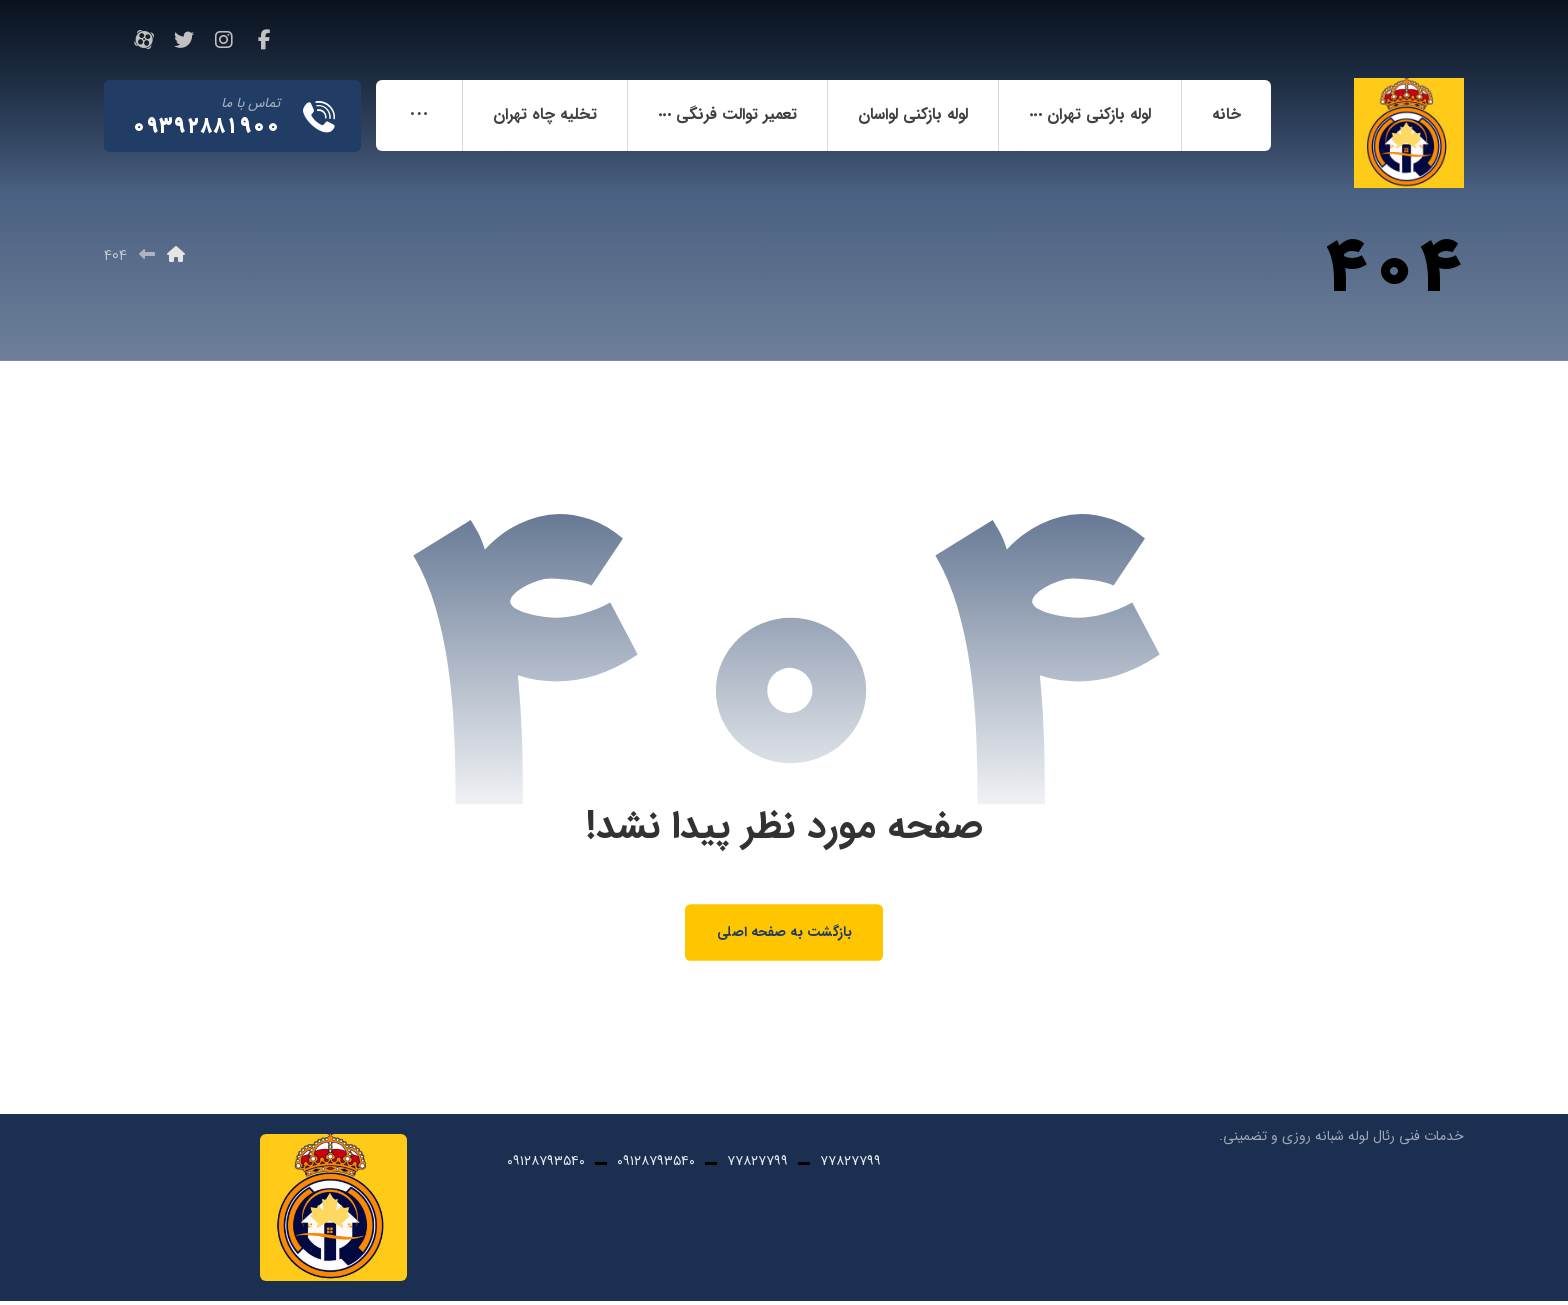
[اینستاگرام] (224, 40)
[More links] (419, 116)
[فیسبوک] (264, 40)
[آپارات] (144, 40)
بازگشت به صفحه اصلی (784, 935)
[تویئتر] (184, 40)
